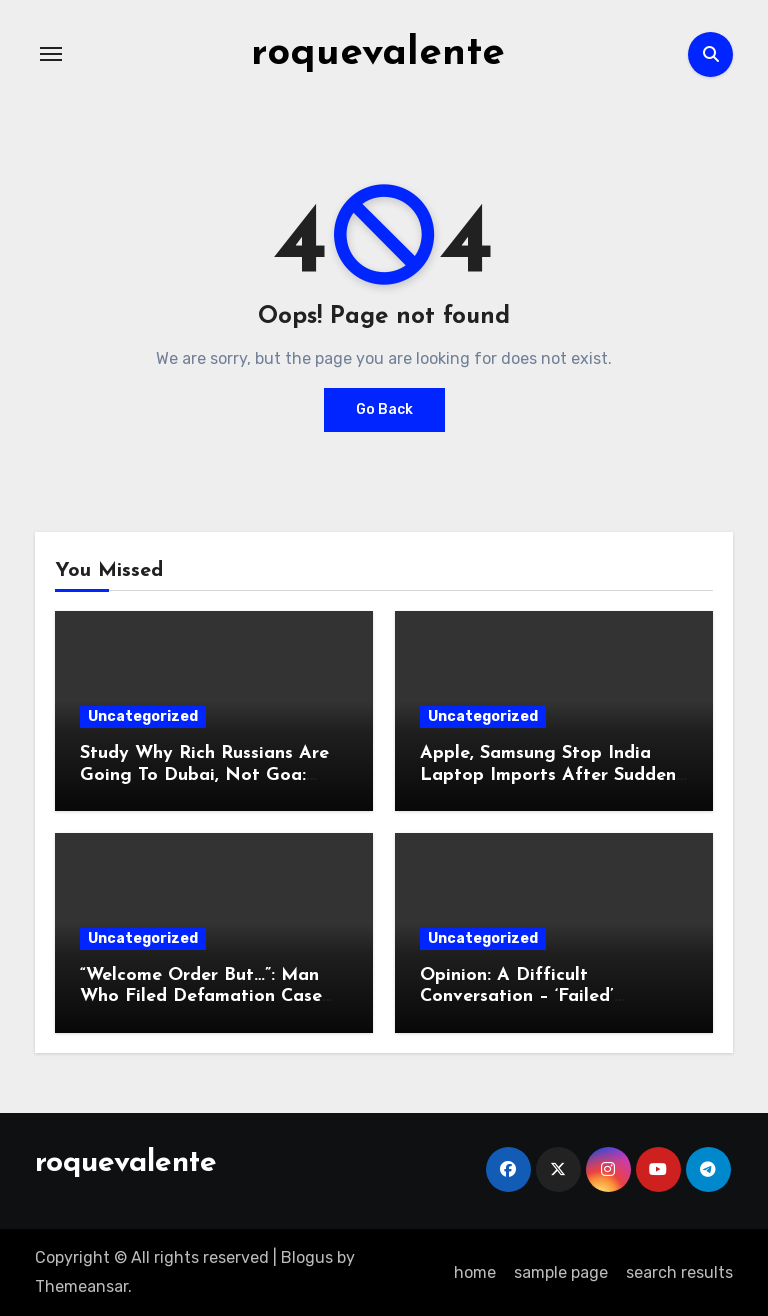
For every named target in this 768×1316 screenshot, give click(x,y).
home (475, 1272)
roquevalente (378, 54)
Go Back (384, 409)
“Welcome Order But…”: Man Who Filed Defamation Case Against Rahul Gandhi (201, 997)
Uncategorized (143, 716)
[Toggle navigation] (51, 54)
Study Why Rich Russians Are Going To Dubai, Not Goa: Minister (204, 775)
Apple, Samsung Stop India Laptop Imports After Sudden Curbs (548, 775)
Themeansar (81, 1286)
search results (679, 1272)
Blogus (307, 1257)
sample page (561, 1272)
